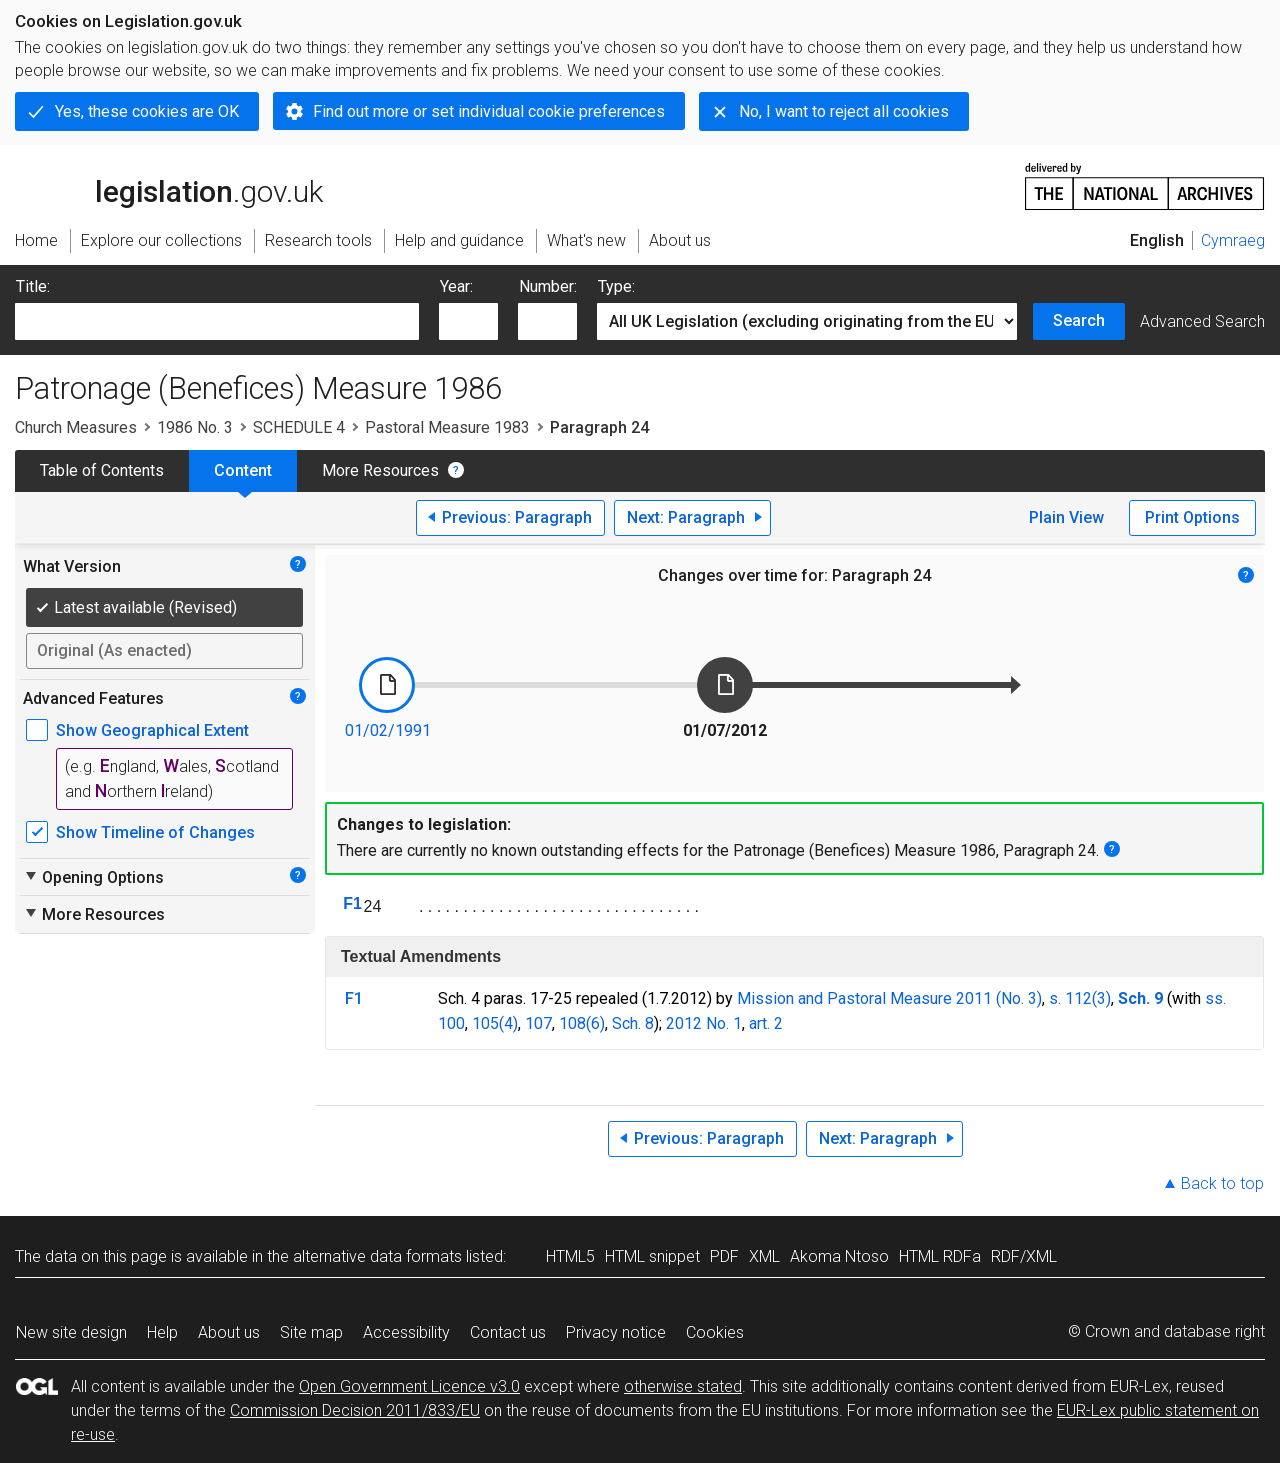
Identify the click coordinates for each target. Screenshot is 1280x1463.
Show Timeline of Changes (155, 832)
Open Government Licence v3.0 (409, 1386)
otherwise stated (683, 1386)
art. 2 (766, 1023)
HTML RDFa (940, 1256)
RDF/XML (1024, 1256)
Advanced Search (1202, 321)
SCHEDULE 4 (299, 427)
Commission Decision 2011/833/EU (355, 1410)
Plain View (1066, 517)
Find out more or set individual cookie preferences (489, 111)
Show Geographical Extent (152, 730)
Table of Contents (102, 470)
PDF (724, 1256)
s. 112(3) (1080, 998)
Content (243, 470)
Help (162, 1332)
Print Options (1192, 517)
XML (764, 1256)
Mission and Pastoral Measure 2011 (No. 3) (889, 998)
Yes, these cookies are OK (147, 111)
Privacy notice (616, 1332)
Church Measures (76, 427)
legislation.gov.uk (169, 185)
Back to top (1222, 1183)
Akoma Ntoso (839, 1256)
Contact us (508, 1332)
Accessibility (406, 1332)
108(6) (582, 1023)
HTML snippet (652, 1256)
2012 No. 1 (704, 1023)
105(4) (495, 1023)
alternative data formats (377, 1256)
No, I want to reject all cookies (844, 111)
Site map (311, 1332)
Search (1079, 320)
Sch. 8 (633, 1023)
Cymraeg (1233, 240)
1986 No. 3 (195, 427)
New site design (71, 1332)
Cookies (715, 1332)
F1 (352, 903)
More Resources (380, 470)
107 (538, 1023)
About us (229, 1332)
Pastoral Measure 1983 (447, 427)
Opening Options (93, 877)
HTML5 (570, 1256)
